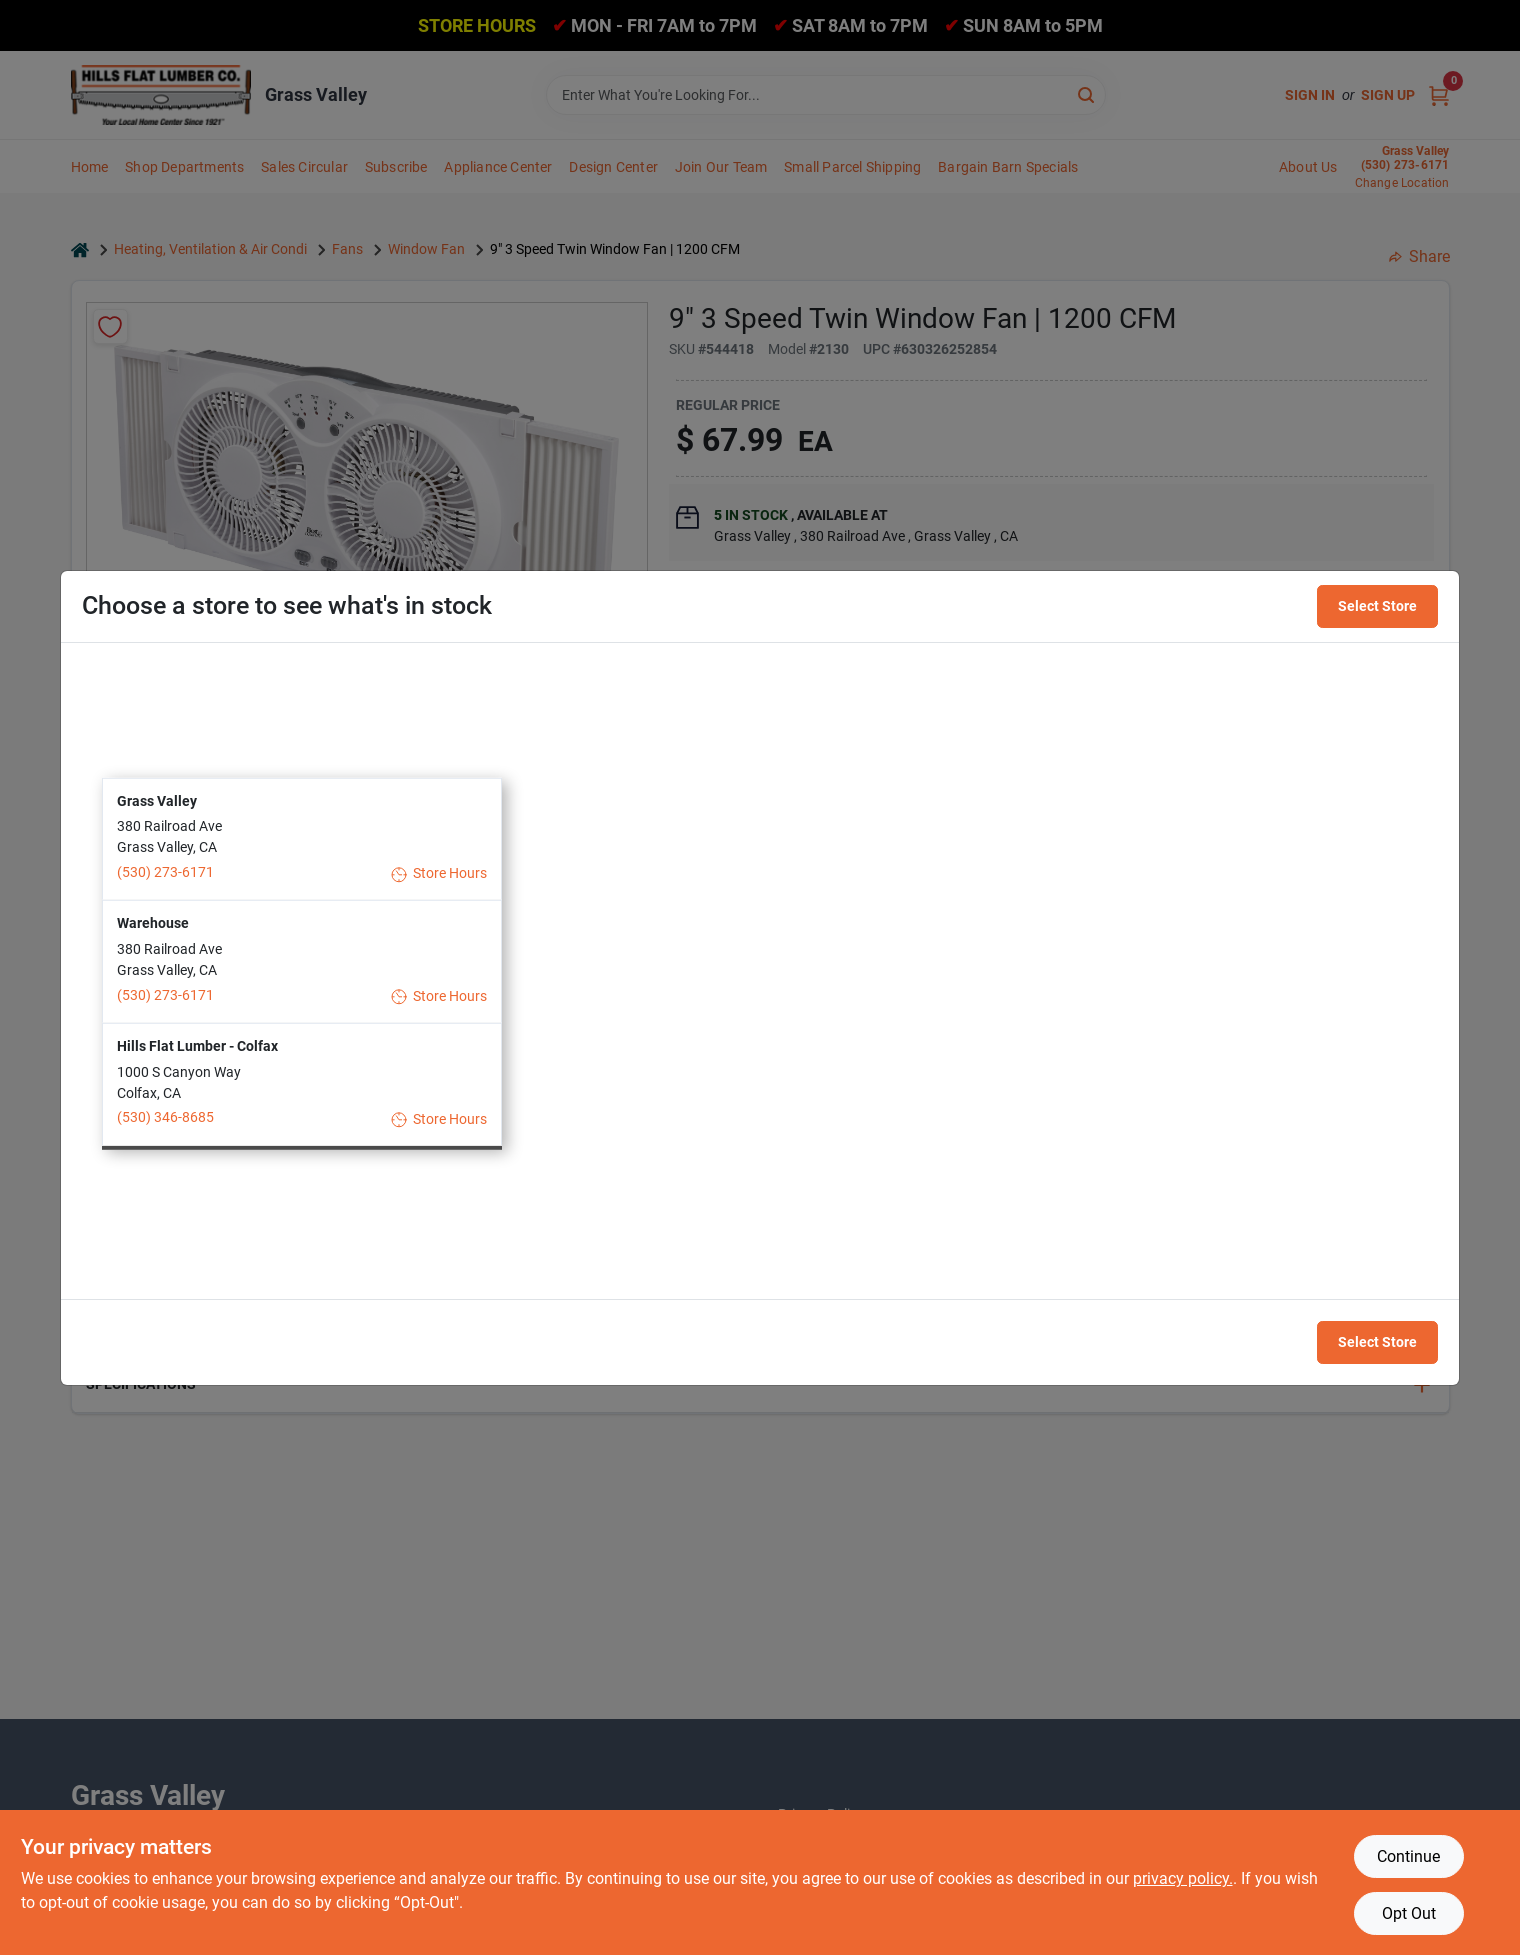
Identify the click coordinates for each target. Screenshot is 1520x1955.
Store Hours (439, 873)
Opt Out (1409, 1913)
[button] (302, 838)
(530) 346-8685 (165, 1117)
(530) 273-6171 (165, 872)
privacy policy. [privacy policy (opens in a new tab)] (1183, 1878)
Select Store (1377, 606)
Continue (1408, 1856)
